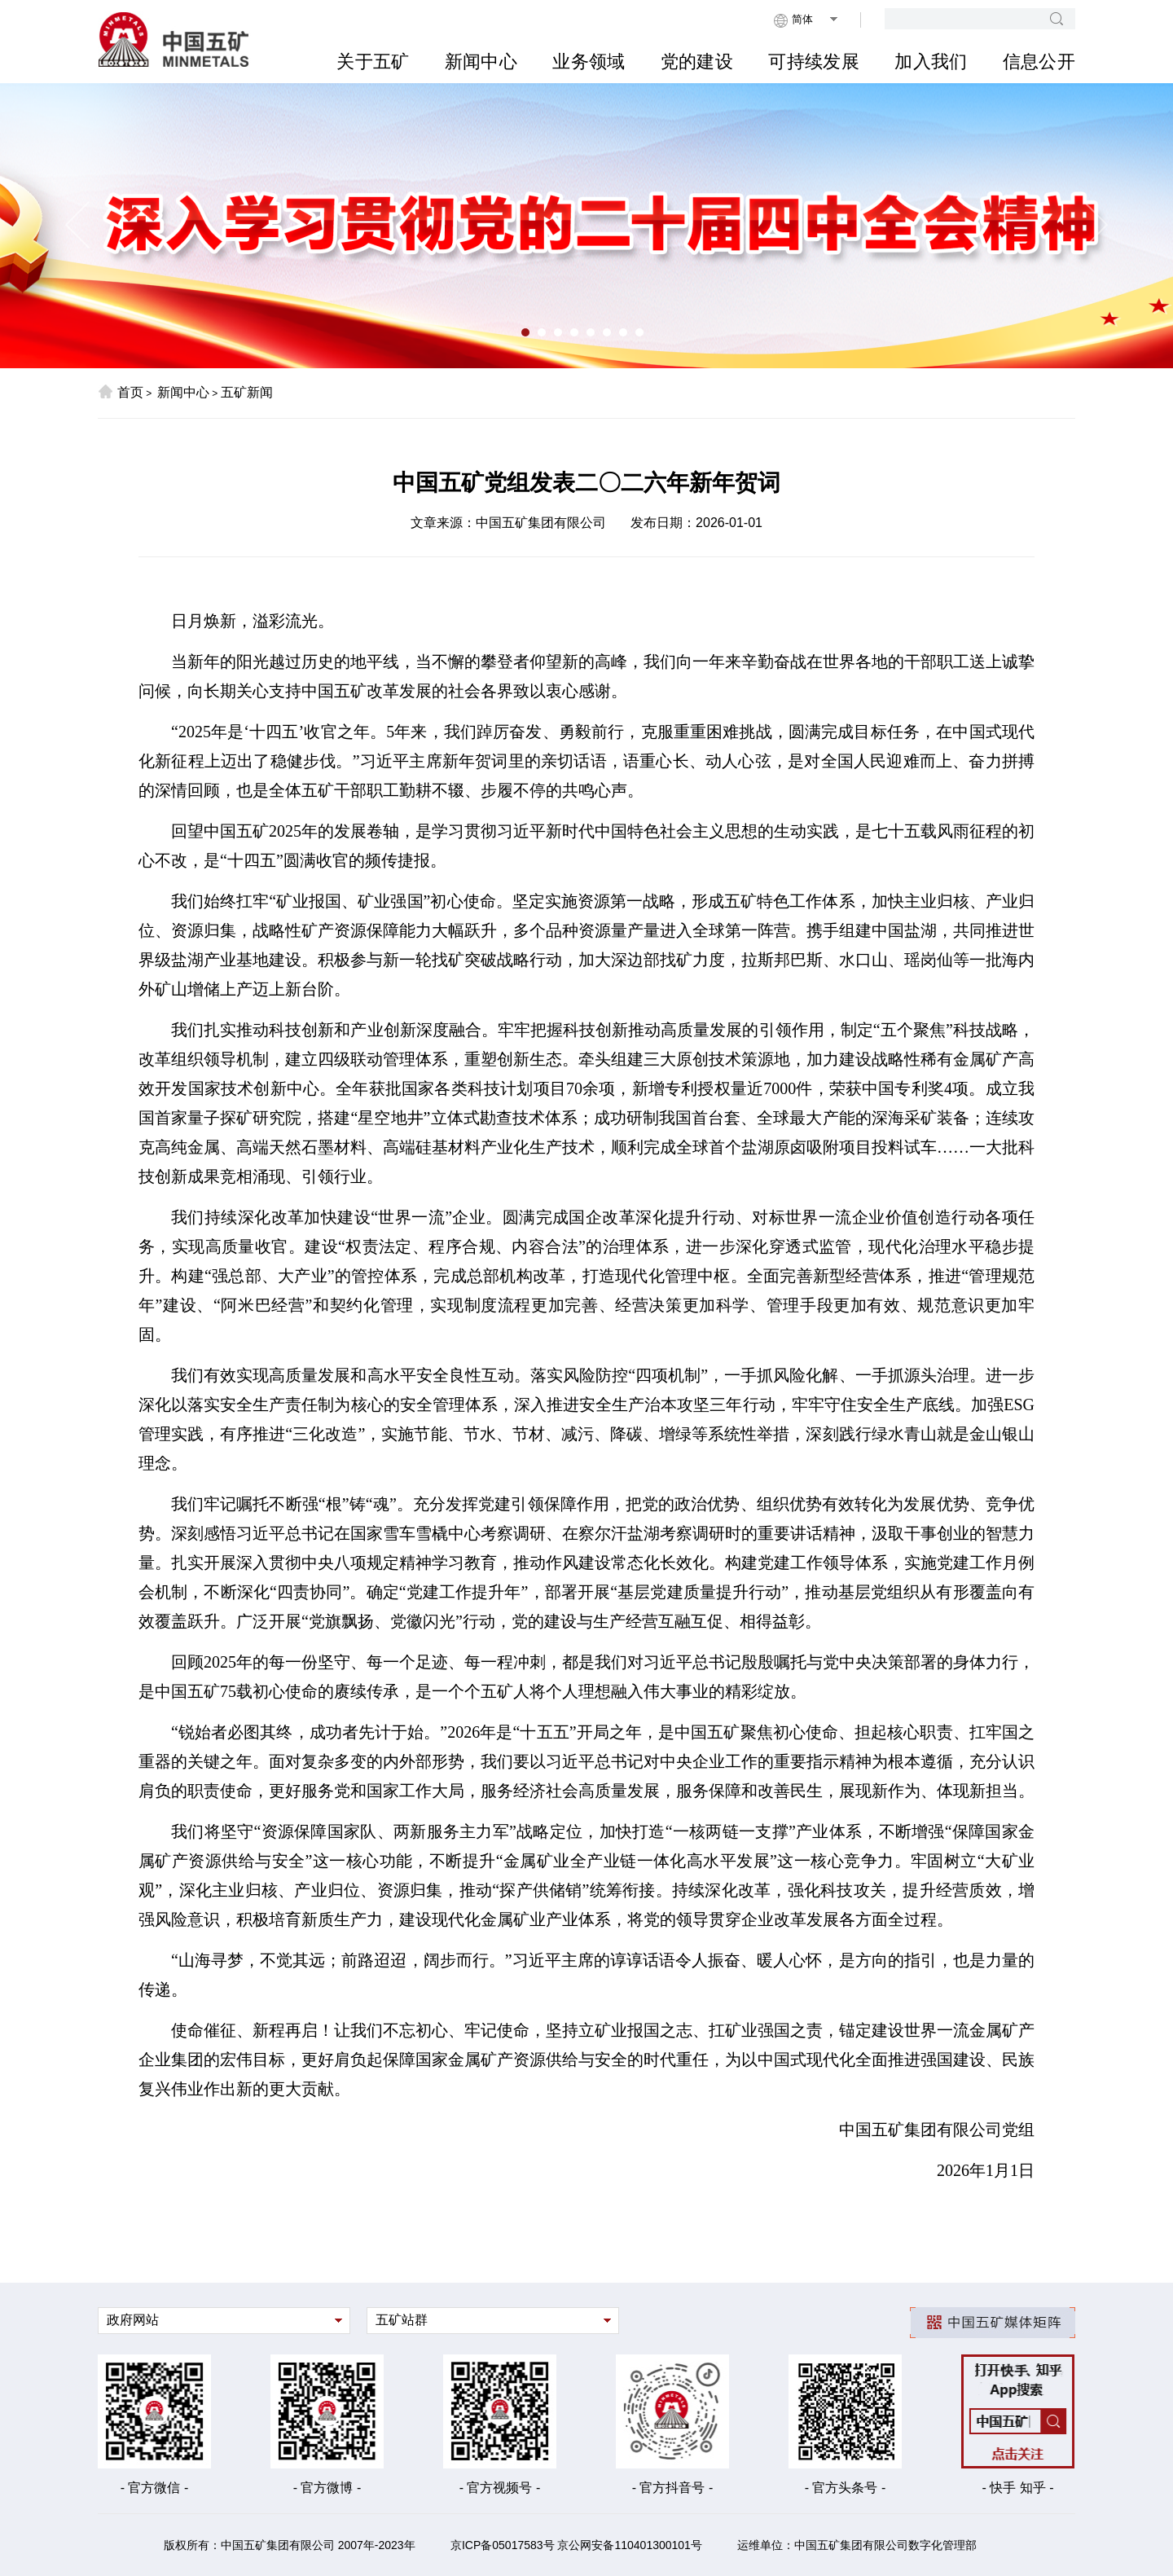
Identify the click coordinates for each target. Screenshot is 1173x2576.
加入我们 (930, 61)
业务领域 (588, 61)
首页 (120, 392)
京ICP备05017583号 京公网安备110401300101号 (576, 2545)
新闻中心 (481, 61)
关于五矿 (372, 61)
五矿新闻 (247, 392)
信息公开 (1039, 61)
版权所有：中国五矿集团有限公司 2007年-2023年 (289, 2545)
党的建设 (697, 61)
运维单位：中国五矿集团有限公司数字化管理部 (857, 2545)
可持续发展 (813, 61)
